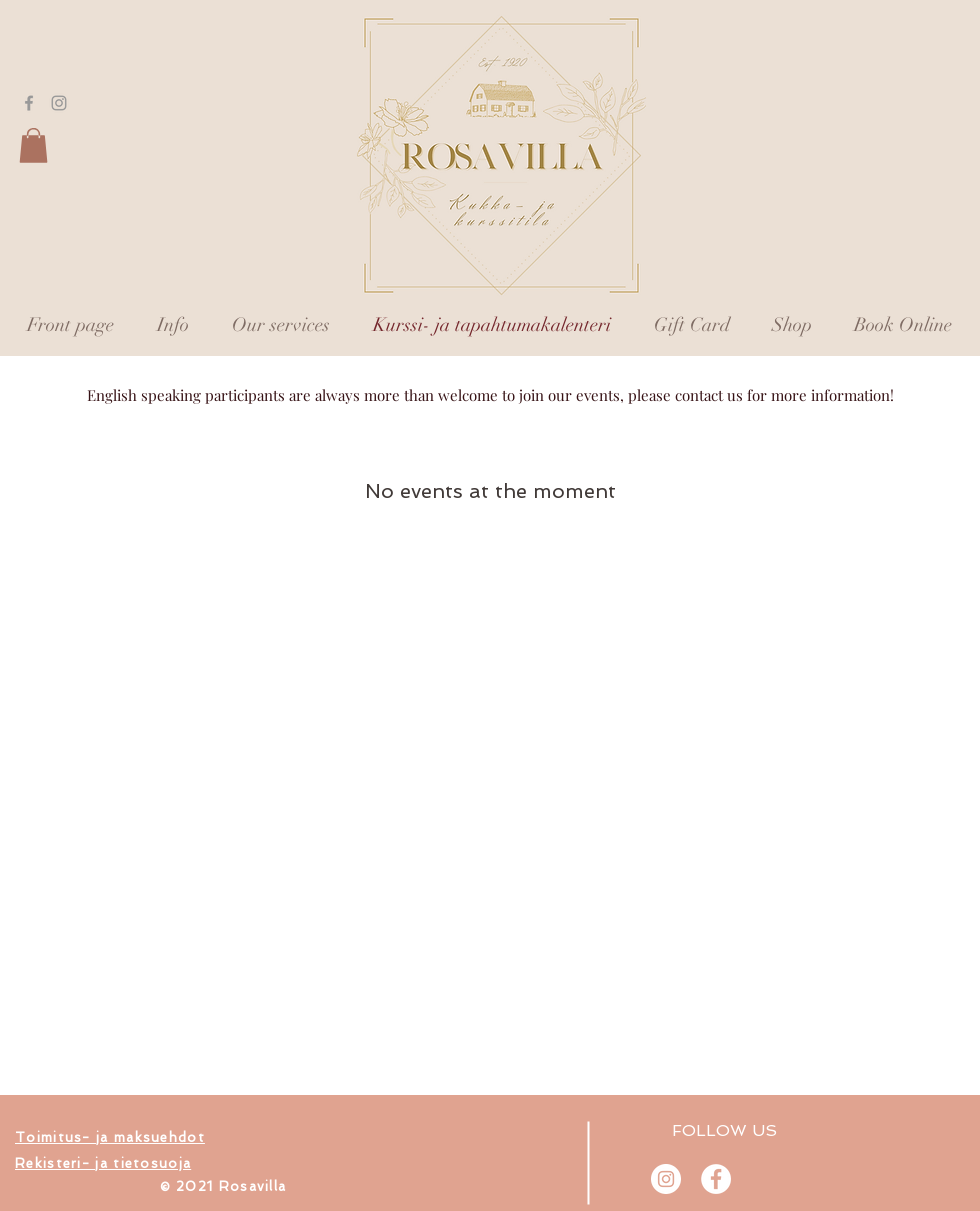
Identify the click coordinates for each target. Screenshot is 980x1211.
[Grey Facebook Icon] (29, 103)
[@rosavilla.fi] (666, 1179)
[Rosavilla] (716, 1179)
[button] (33, 145)
